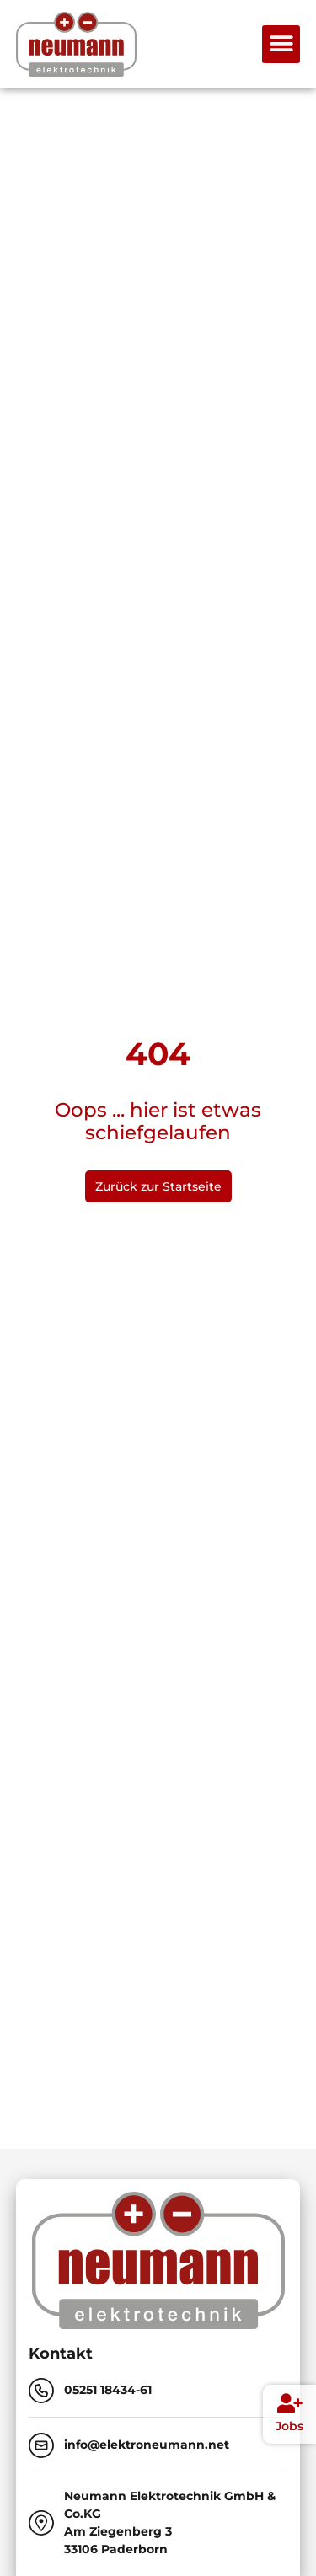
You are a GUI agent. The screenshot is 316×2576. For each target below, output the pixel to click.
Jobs (289, 2426)
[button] (281, 44)
